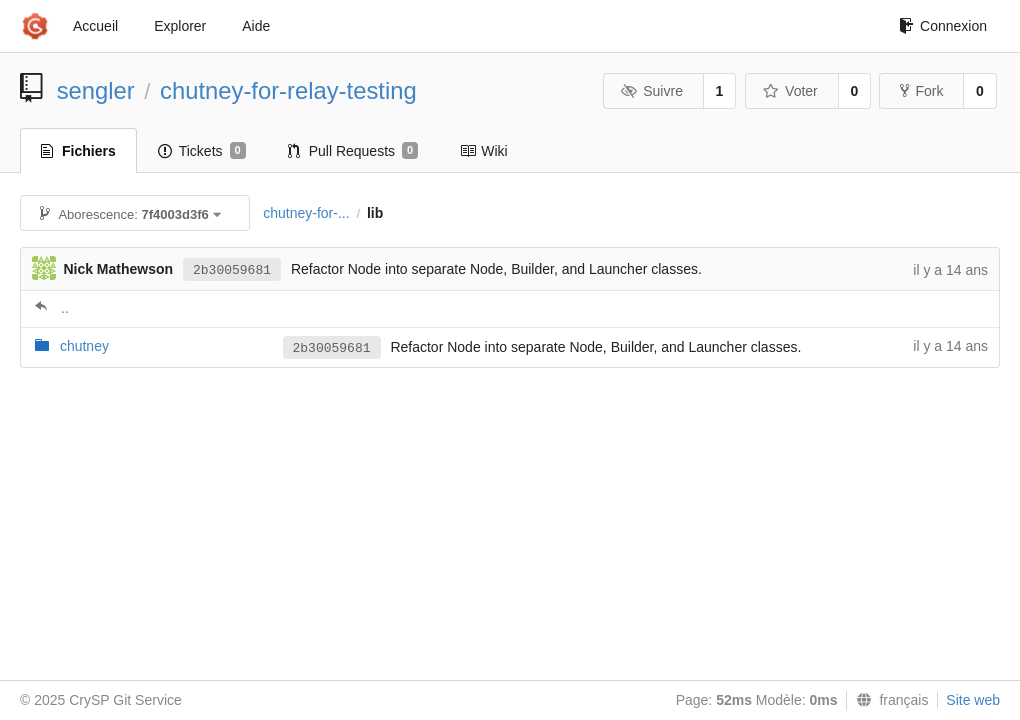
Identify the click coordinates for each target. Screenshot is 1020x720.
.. (65, 308)
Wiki (483, 151)
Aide (256, 26)
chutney (84, 346)
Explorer (180, 26)
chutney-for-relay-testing (288, 90)
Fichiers (78, 151)
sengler (96, 90)
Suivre (652, 91)
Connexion (943, 26)
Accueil (95, 26)
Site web (973, 700)
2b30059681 (232, 270)
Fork (921, 91)
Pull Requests (353, 151)
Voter (790, 91)
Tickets (202, 151)
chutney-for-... (306, 213)
